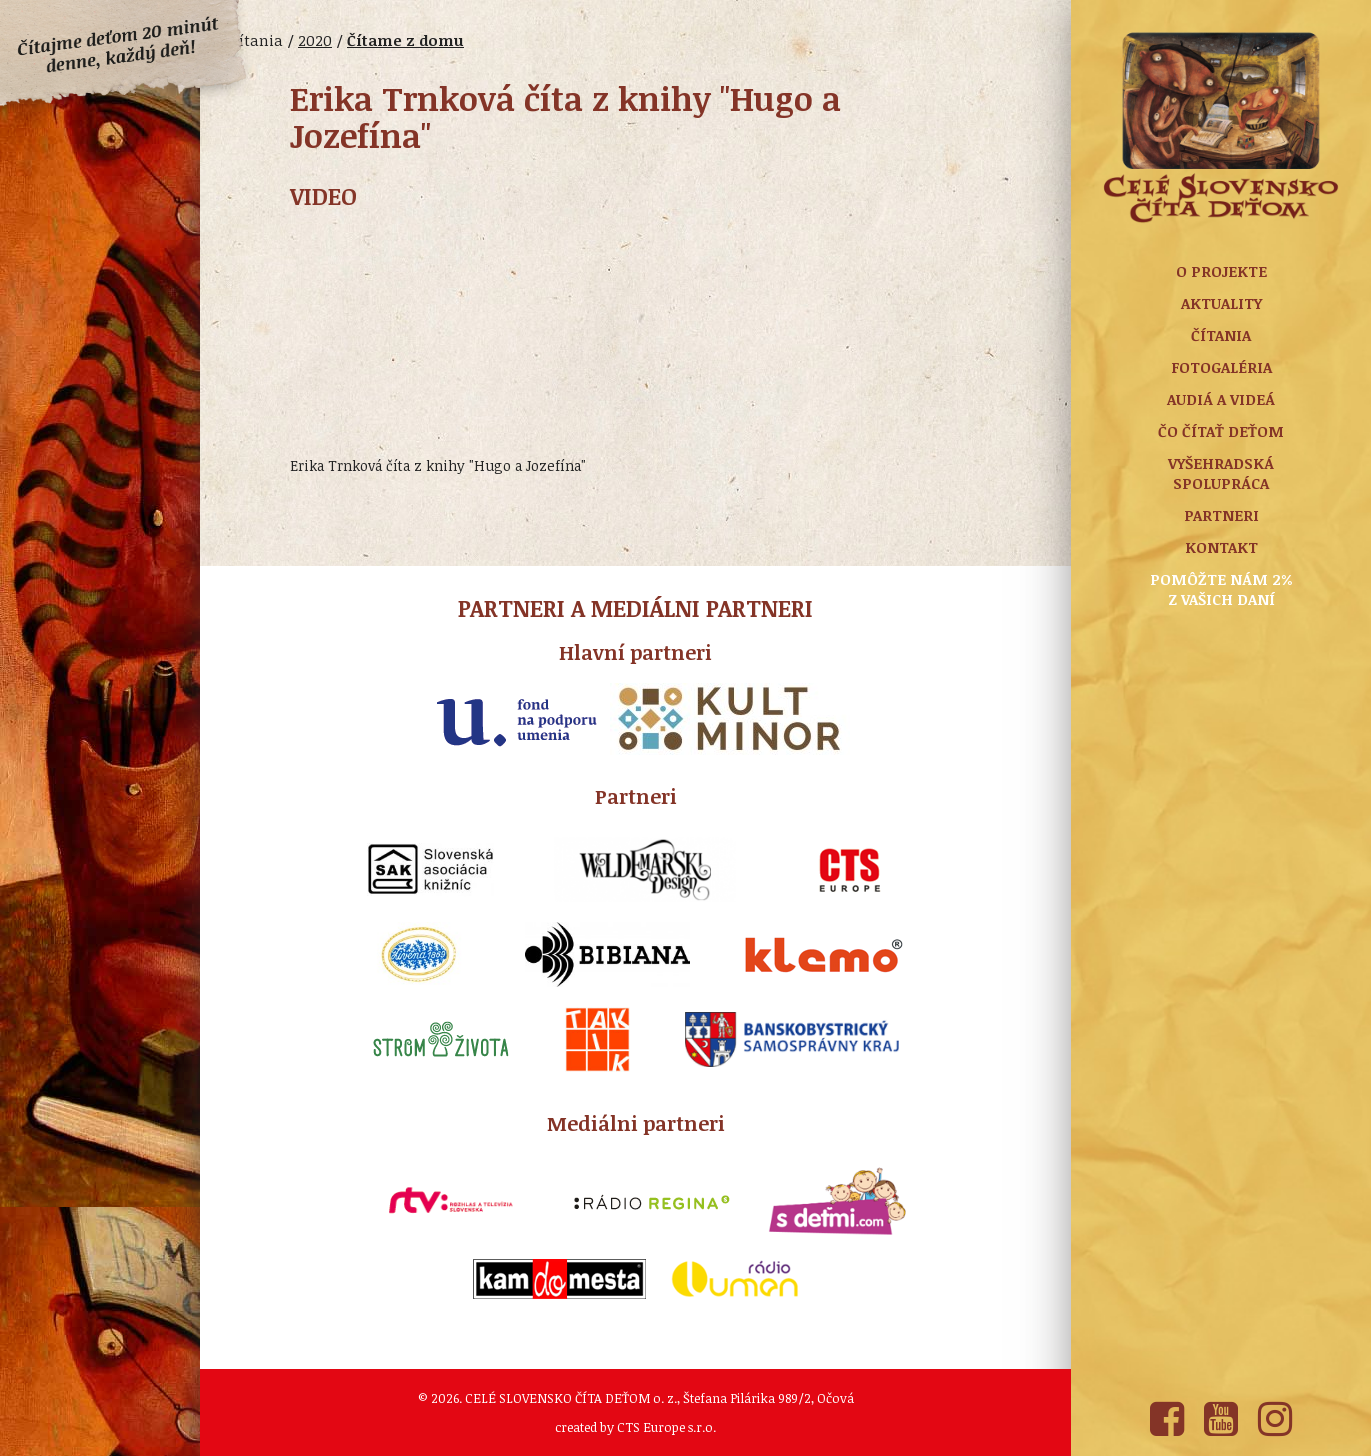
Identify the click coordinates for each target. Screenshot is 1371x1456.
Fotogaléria (1221, 367)
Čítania (1221, 335)
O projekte (1221, 271)
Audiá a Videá (1221, 399)
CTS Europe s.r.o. (666, 1427)
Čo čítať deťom (1221, 431)
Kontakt (1221, 547)
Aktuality (1221, 303)
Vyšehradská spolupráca (1221, 473)
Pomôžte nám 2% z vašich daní (1221, 589)
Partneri (1221, 515)
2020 (315, 40)
